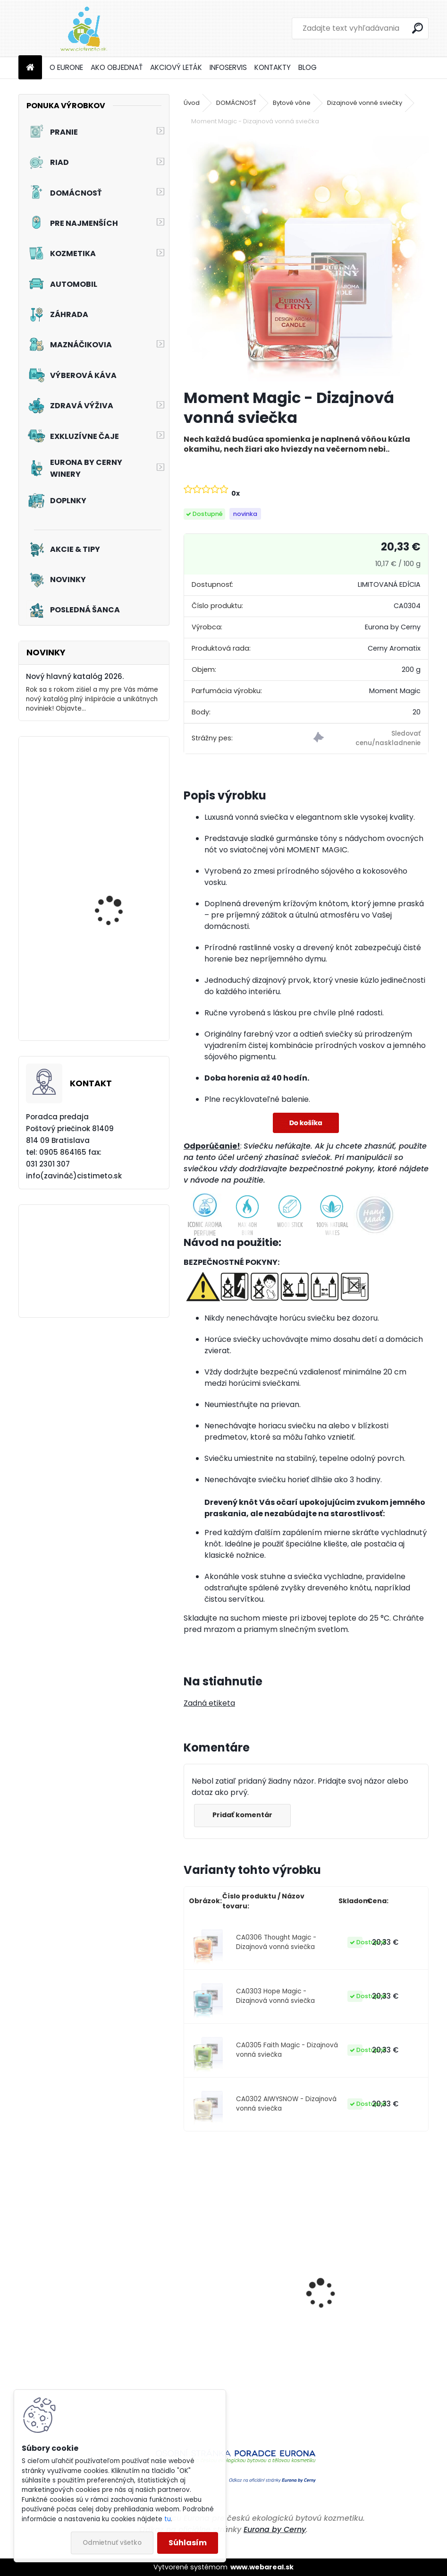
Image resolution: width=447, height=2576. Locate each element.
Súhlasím (188, 2542)
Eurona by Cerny (275, 2529)
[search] (417, 28)
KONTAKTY (272, 67)
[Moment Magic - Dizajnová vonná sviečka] (306, 258)
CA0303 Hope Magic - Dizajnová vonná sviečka (275, 1996)
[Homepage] (30, 67)
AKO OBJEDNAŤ (117, 67)
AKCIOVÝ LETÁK (176, 67)
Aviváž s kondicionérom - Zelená (363, 2345)
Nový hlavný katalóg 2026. (75, 676)
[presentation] (188, 2276)
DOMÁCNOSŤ (236, 102)
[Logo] (83, 28)
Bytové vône (292, 102)
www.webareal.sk (262, 2567)
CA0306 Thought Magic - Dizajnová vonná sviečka (276, 1942)
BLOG (307, 67)
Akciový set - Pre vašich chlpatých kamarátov (119, 903)
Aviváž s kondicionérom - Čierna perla (237, 2345)
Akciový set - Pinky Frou (119, 799)
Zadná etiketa (209, 1703)
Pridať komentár (243, 1815)
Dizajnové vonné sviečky (364, 102)
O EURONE (66, 67)
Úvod (192, 102)
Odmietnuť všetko (112, 2542)
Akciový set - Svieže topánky (112, 992)
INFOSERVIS (228, 67)
